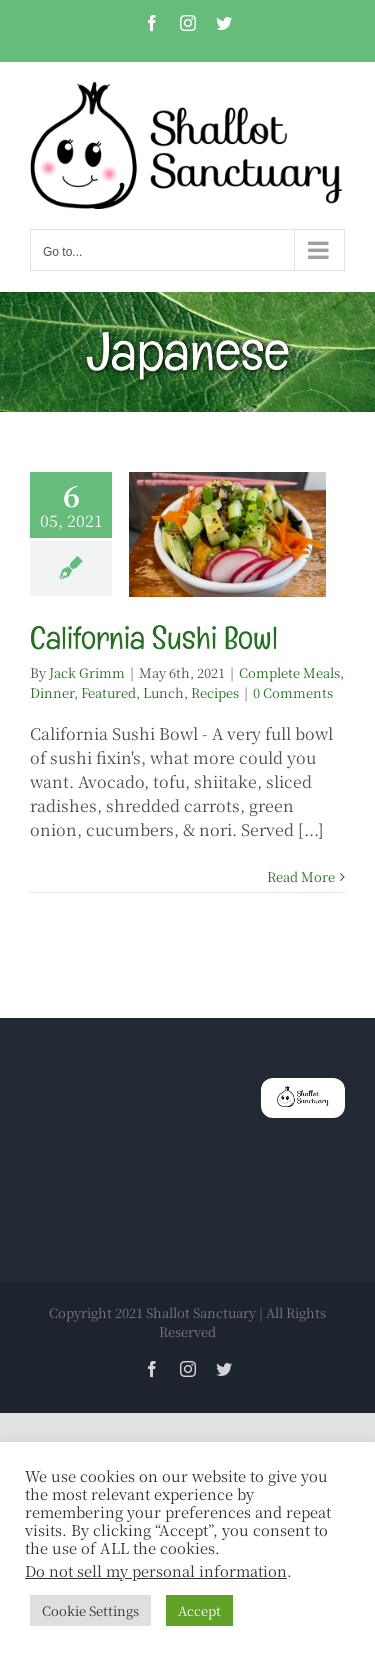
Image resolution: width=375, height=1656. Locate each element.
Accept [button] (199, 1610)
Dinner (52, 692)
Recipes (215, 692)
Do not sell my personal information (156, 1570)
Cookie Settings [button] (90, 1610)
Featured (108, 692)
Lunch (163, 692)
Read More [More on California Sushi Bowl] (301, 876)
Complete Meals (289, 672)
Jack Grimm (87, 672)
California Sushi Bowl (154, 637)
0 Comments (293, 692)
